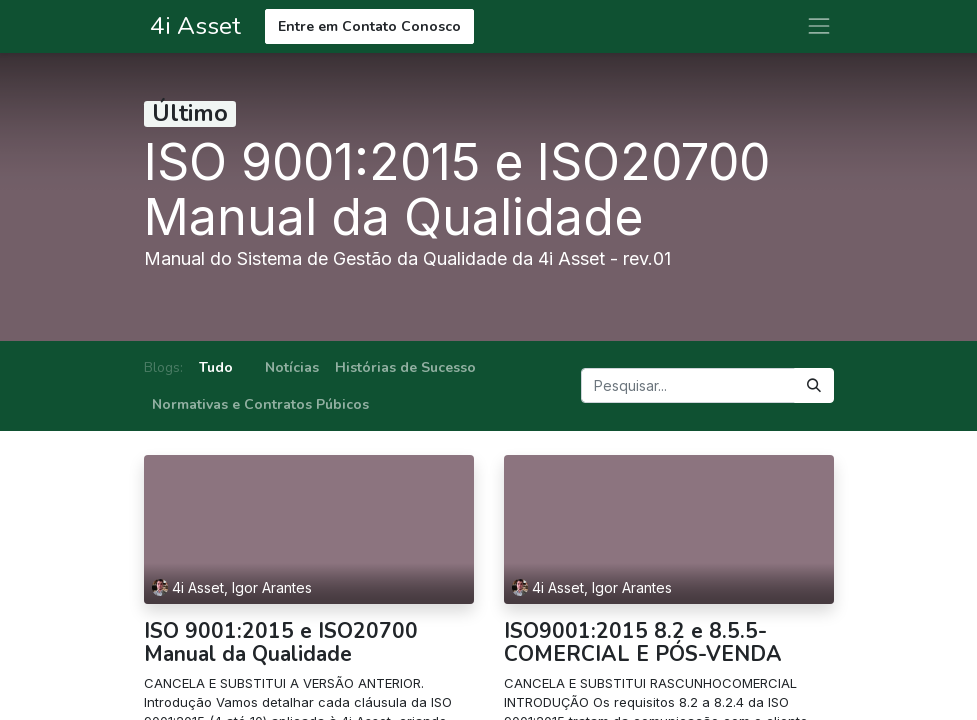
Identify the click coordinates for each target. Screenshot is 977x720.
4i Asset (192, 26)
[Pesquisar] (814, 385)
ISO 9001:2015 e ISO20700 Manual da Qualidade (281, 643)
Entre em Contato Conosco (369, 26)
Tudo (216, 367)
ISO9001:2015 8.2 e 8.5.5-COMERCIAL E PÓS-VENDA (643, 643)
